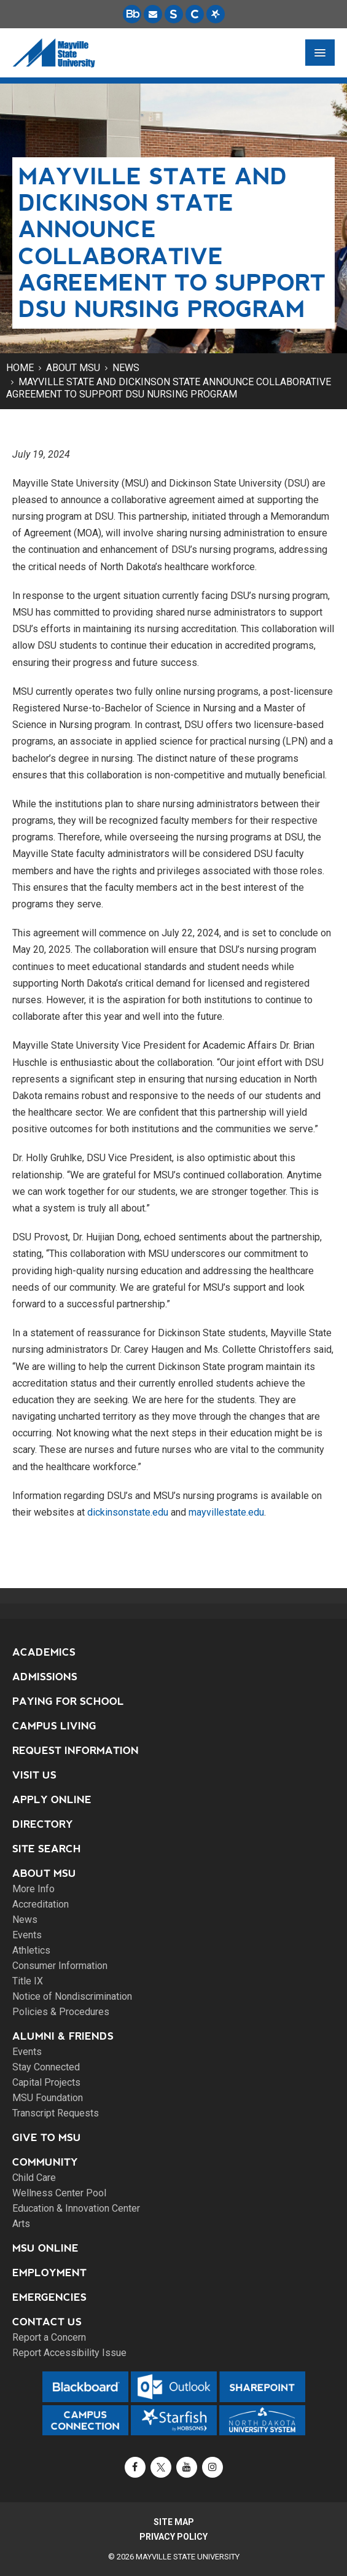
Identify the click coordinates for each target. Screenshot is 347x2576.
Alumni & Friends (63, 2036)
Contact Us (47, 2322)
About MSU (73, 368)
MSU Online (45, 2248)
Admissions (44, 1677)
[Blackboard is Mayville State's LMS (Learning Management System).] (132, 14)
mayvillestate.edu (226, 1512)
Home (20, 368)
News (125, 368)
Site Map (174, 2522)
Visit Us (34, 1775)
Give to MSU (46, 2137)
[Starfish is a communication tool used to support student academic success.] (215, 14)
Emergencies (49, 2297)
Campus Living (54, 1726)
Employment (49, 2273)
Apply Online (52, 1800)
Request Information (75, 1750)
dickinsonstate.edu (127, 1512)
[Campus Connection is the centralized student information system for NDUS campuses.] (194, 14)
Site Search (46, 1849)
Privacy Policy (173, 2537)
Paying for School (68, 1701)
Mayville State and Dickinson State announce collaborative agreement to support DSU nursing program (168, 388)
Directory (42, 1824)
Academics (44, 1652)
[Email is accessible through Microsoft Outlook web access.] (153, 14)
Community (45, 2162)
